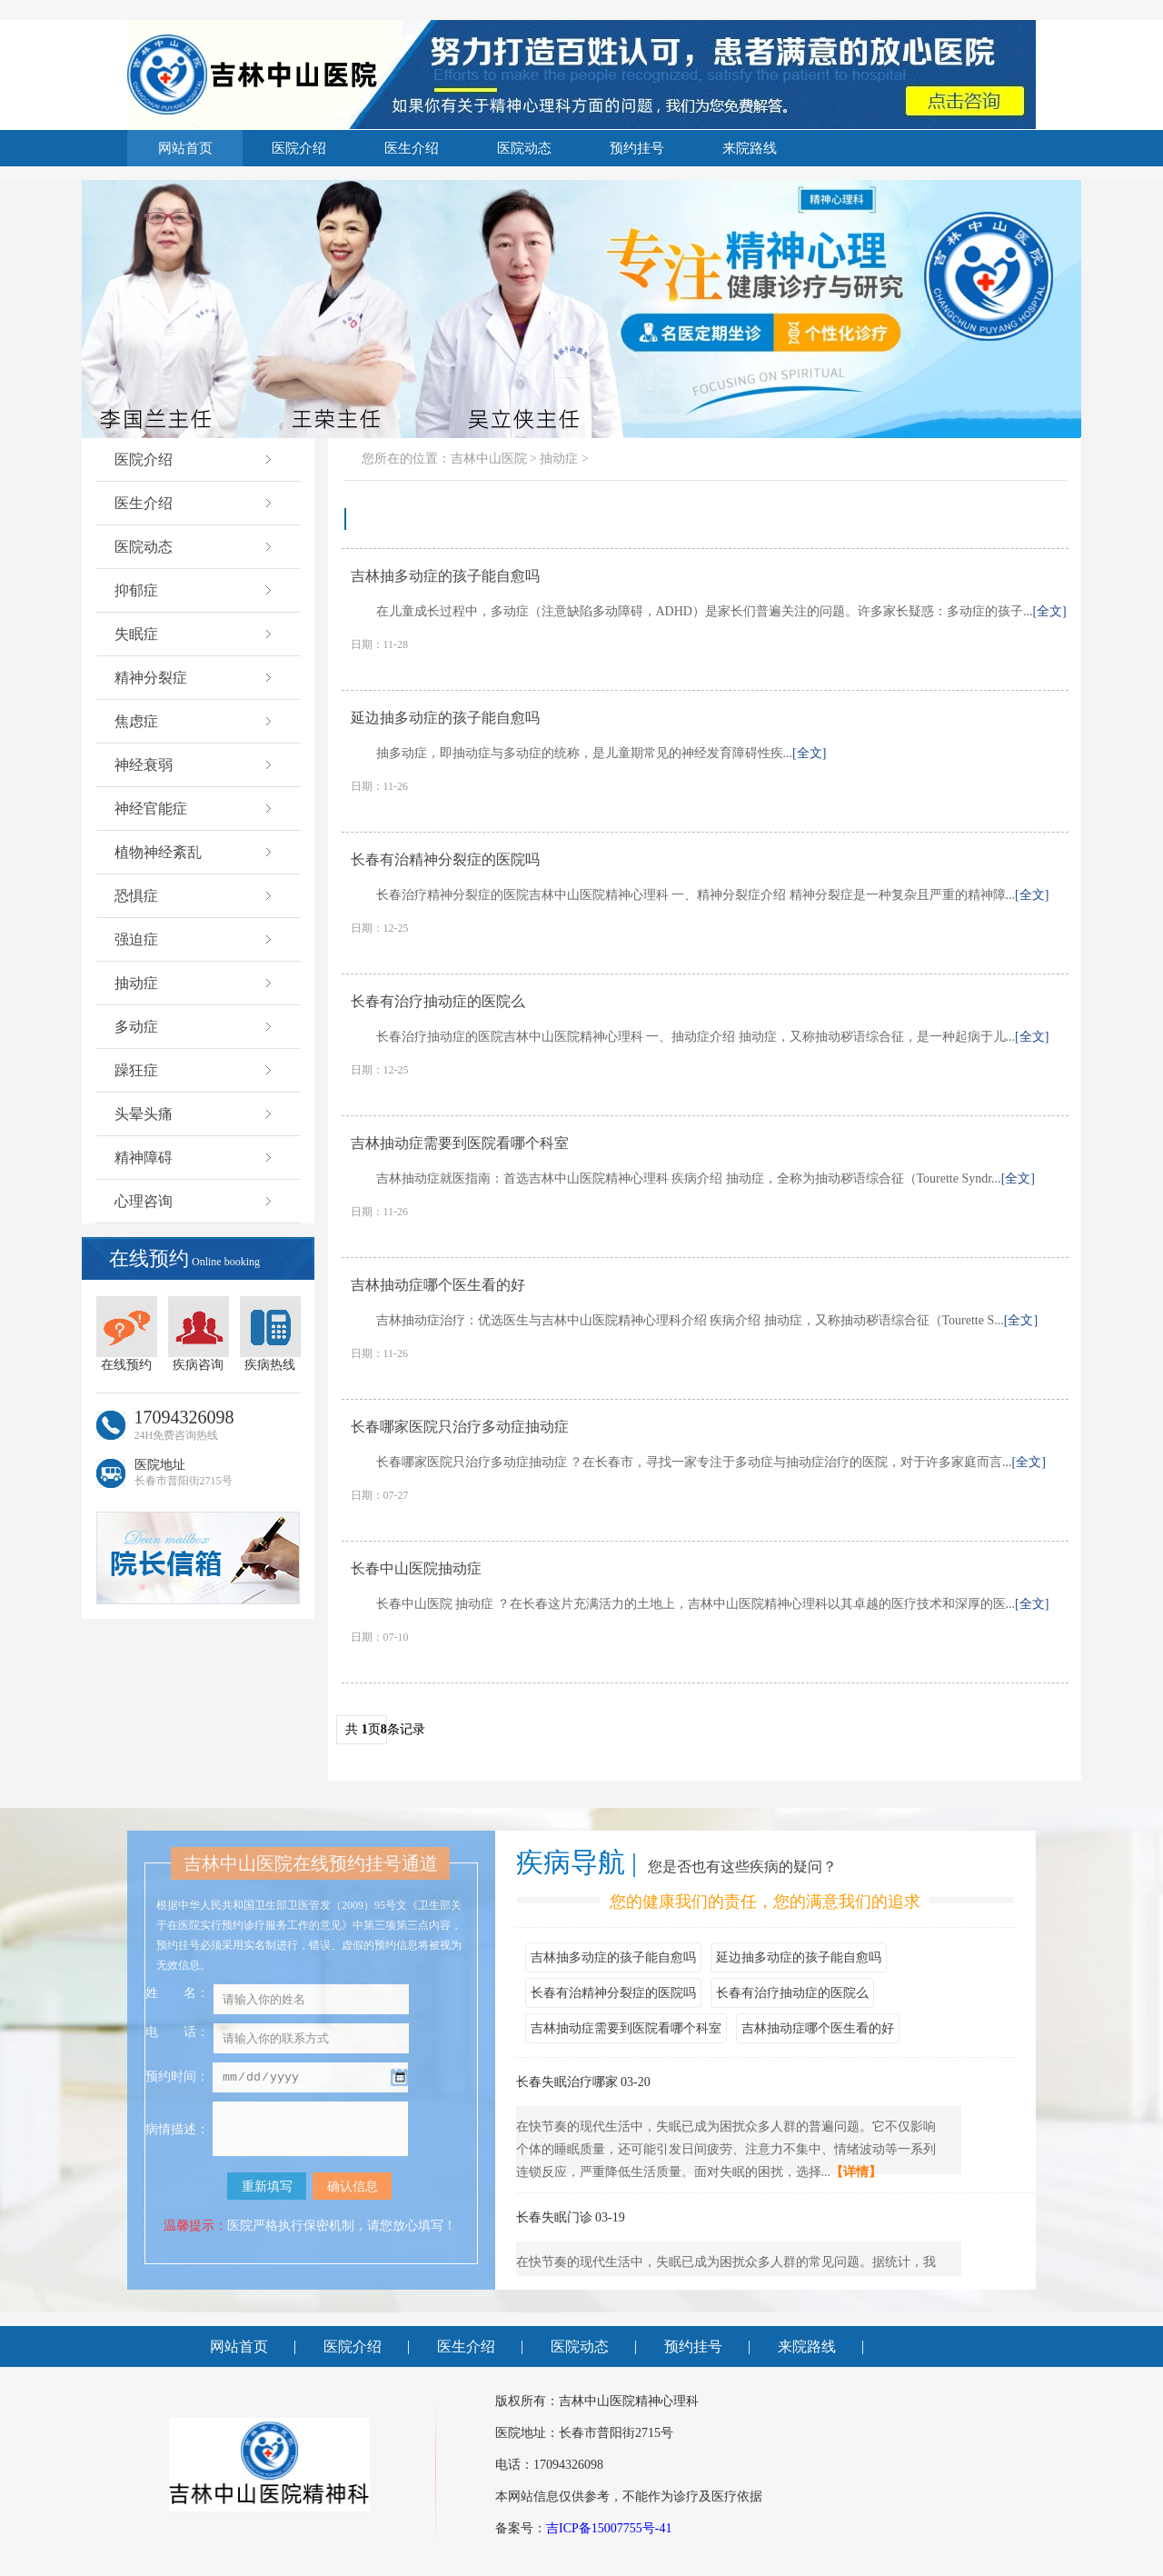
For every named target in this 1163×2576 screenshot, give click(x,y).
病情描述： (177, 2129)
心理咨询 (194, 1201)
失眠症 (194, 634)
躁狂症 (194, 1070)
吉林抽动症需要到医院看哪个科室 (626, 2028)
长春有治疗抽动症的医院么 (792, 1993)
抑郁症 (194, 590)
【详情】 (855, 2172)
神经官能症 (194, 808)
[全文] (1049, 611)
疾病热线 (270, 1334)
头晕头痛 (194, 1114)
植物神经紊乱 (194, 852)
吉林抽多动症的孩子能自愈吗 (613, 1957)
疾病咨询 (198, 1334)
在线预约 (126, 1334)
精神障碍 (194, 1157)
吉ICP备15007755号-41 (608, 2528)
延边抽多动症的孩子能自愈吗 (798, 1957)
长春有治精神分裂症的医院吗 (613, 1993)
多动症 (194, 1026)
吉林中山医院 (489, 458)
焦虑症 (194, 721)
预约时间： (177, 2078)
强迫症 (194, 939)
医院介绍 (299, 148)
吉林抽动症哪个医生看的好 (817, 2028)
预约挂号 (637, 148)
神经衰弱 (194, 765)
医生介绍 (411, 148)
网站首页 (185, 148)
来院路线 (749, 148)
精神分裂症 (194, 677)
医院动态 (524, 148)
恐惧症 (194, 896)
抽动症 (194, 983)
